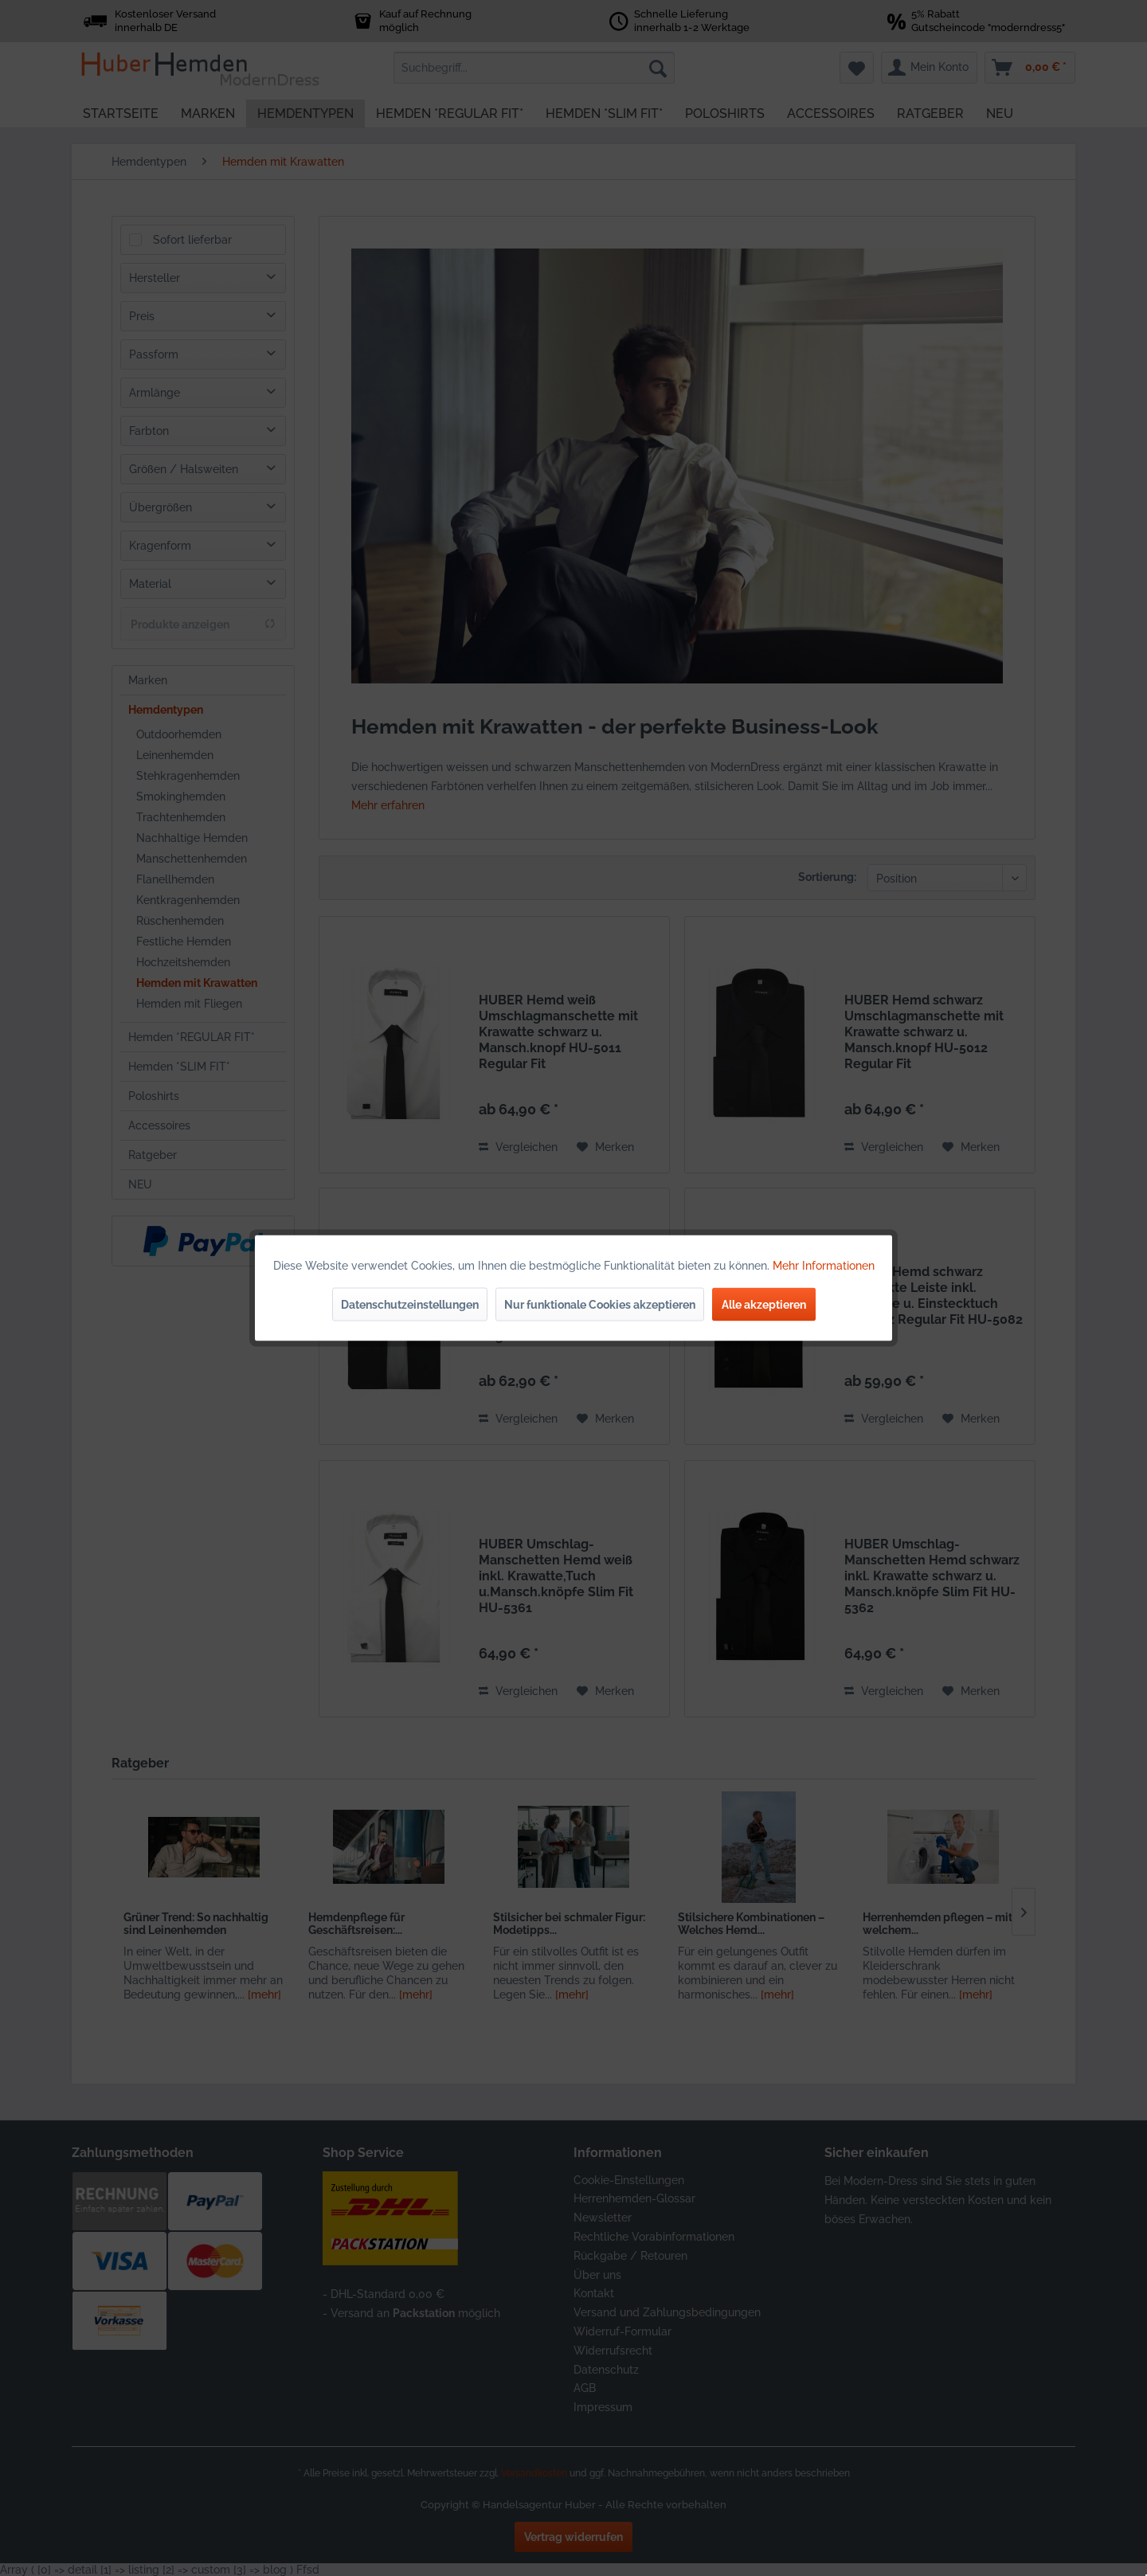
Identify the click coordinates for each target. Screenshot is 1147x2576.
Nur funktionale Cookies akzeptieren (599, 1304)
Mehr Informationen (824, 1265)
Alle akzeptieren (764, 1304)
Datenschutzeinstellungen (410, 1304)
